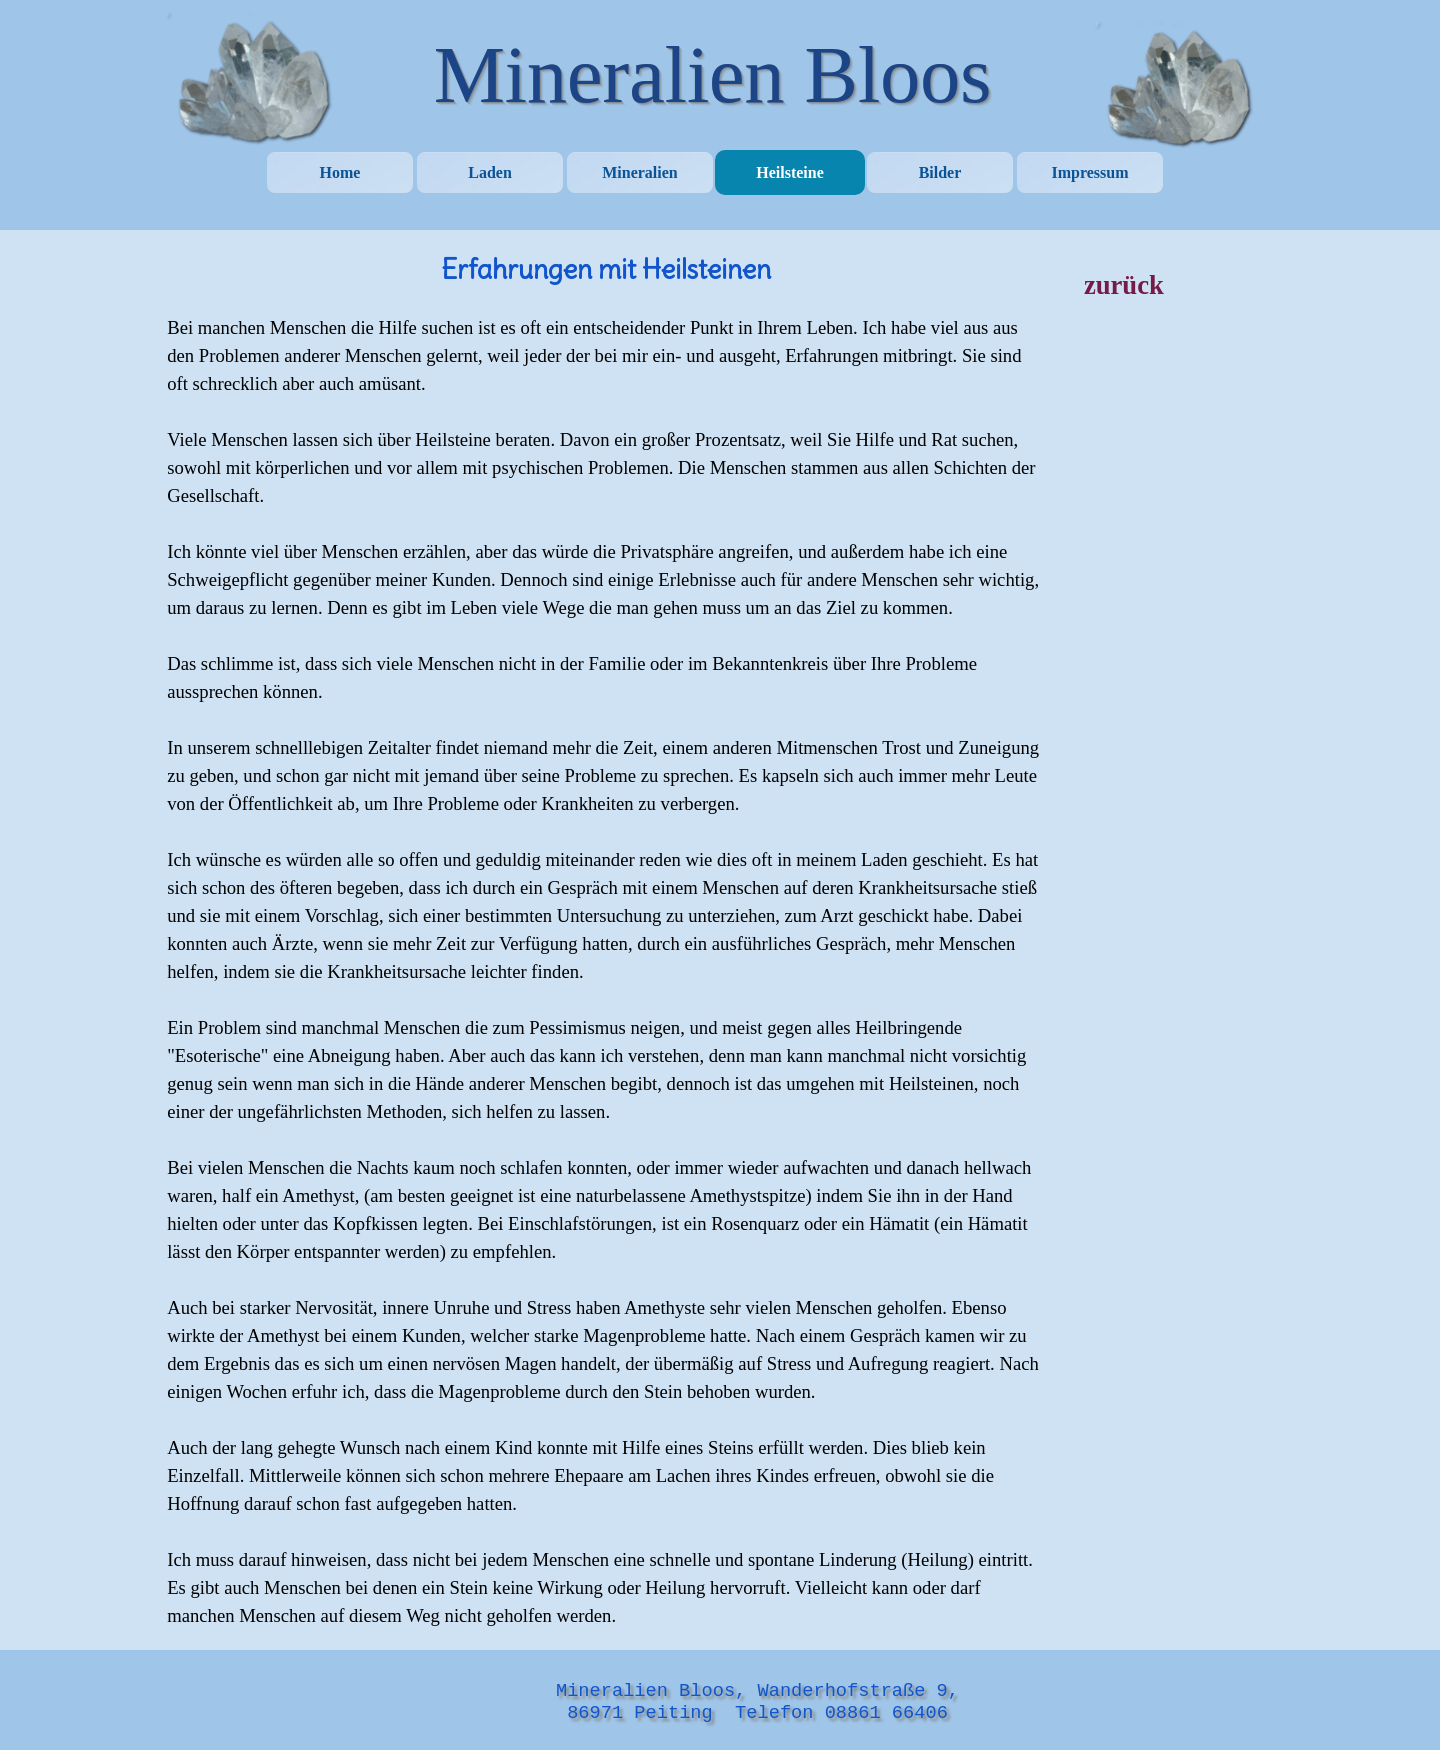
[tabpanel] (605, 940)
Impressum (1089, 172)
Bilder (940, 172)
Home (340, 172)
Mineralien (640, 172)
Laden (490, 172)
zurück (1124, 285)
